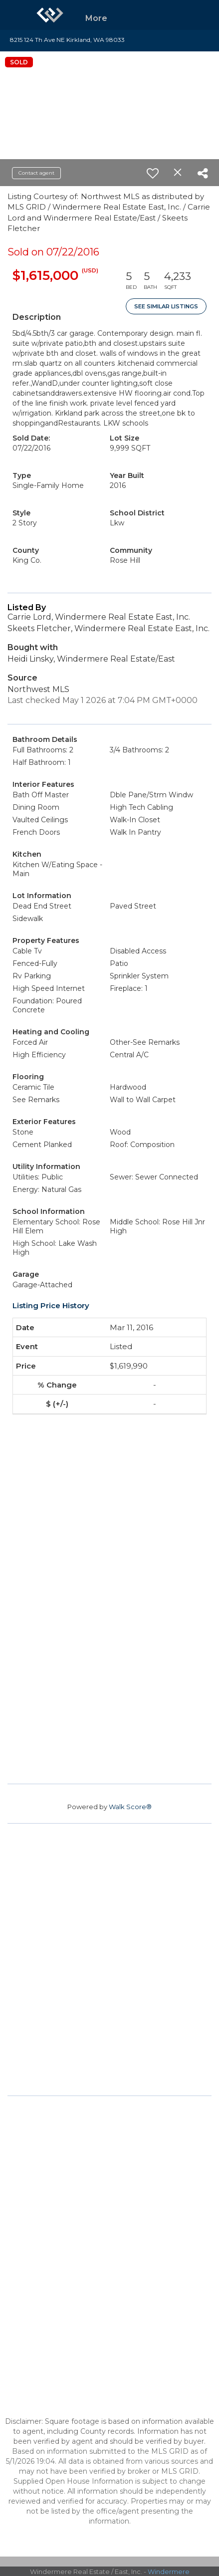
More (96, 18)
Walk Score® (130, 1807)
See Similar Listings (166, 306)
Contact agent (36, 173)
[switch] (152, 173)
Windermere (169, 2572)
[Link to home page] (50, 15)
